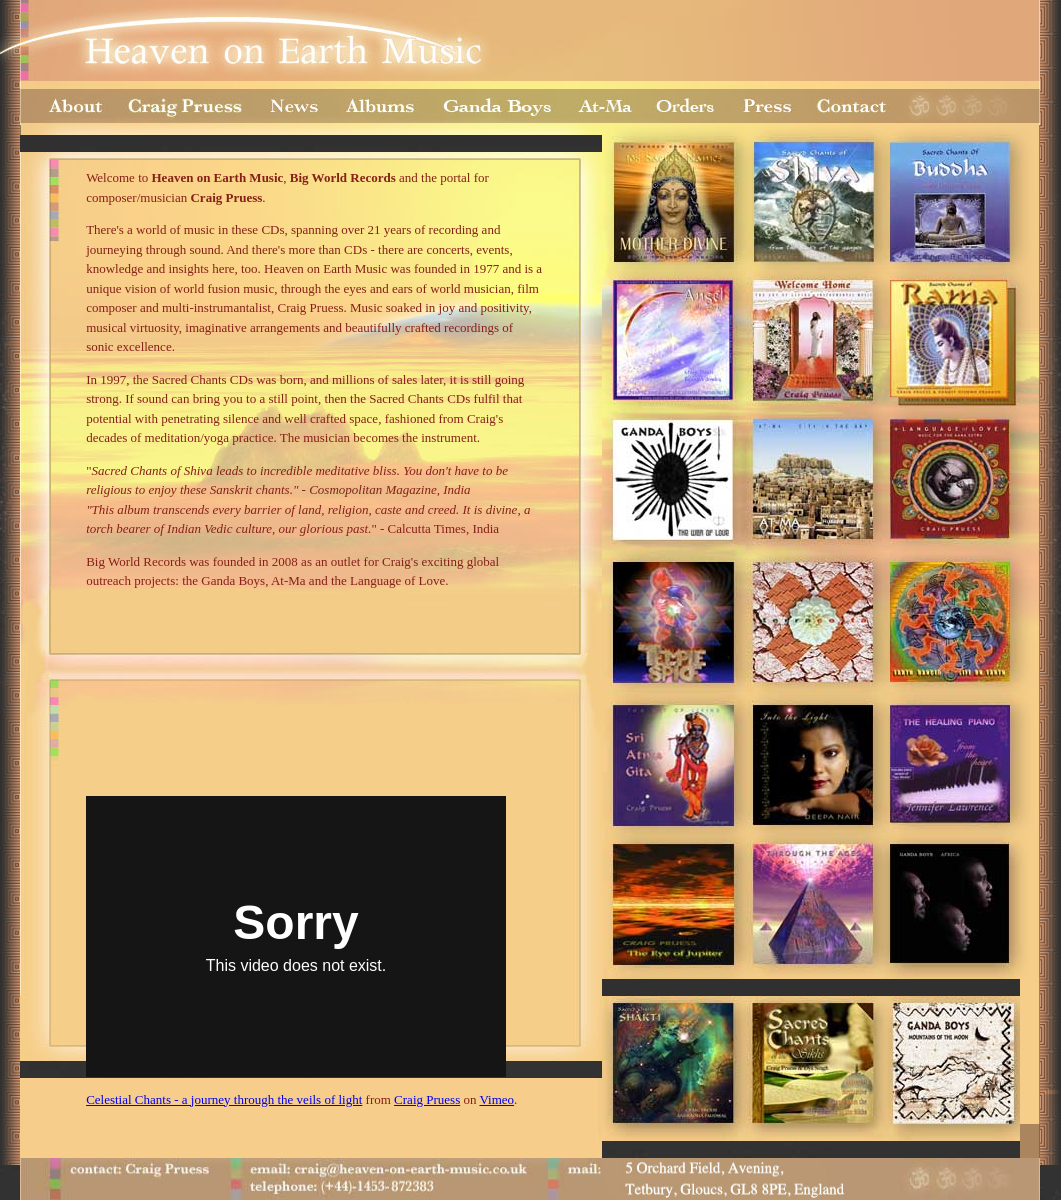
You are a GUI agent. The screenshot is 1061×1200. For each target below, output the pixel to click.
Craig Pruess (427, 1099)
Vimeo (496, 1099)
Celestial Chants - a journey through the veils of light (224, 1099)
